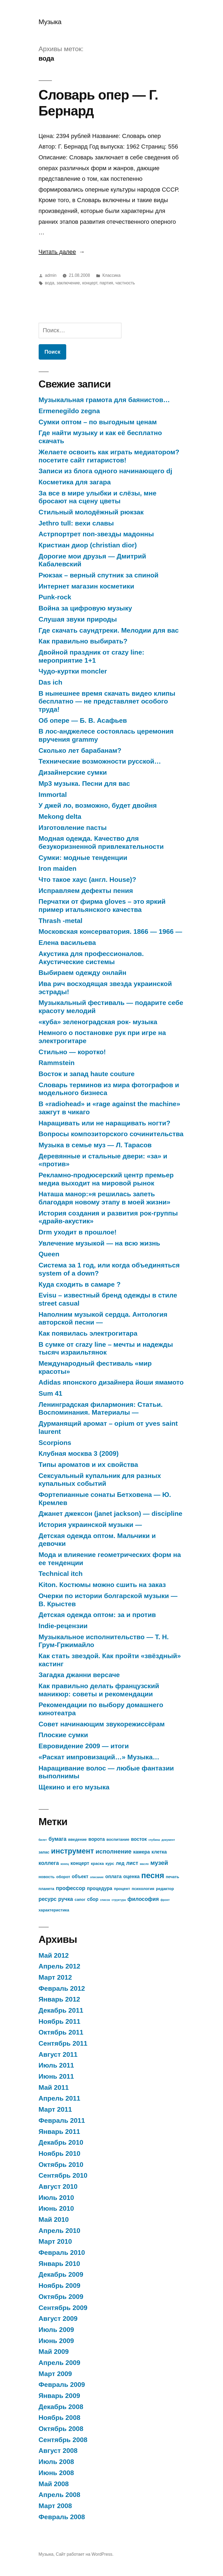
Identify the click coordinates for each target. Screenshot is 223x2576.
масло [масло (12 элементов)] (144, 1863)
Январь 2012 (59, 1999)
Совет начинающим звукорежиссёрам (102, 1724)
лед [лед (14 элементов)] (120, 1863)
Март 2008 (55, 2505)
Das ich (50, 682)
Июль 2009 (56, 2329)
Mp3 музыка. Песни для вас (84, 783)
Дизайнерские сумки (73, 772)
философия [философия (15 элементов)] (143, 1899)
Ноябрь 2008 (60, 2417)
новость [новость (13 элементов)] (47, 1877)
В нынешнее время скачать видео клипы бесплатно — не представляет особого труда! (107, 701)
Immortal (53, 794)
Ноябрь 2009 (60, 2285)
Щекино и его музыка (74, 1787)
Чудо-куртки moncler (73, 671)
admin (50, 275)
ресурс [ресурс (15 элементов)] (48, 1899)
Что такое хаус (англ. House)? (87, 879)
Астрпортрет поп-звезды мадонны (96, 534)
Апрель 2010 (60, 2230)
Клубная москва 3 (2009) (79, 1453)
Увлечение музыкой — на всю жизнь (99, 1243)
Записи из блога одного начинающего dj (105, 471)
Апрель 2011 (60, 2098)
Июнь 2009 (56, 2340)
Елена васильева (67, 942)
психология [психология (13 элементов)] (143, 1889)
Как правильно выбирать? (83, 641)
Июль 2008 (56, 2461)
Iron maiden (57, 868)
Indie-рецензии (63, 1625)
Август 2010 (58, 2186)
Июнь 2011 (56, 2076)
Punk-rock (55, 597)
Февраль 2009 (62, 2384)
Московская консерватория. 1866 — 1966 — (110, 931)
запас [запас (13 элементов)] (44, 1852)
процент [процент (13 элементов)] (122, 1889)
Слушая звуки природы (78, 619)
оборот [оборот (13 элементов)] (63, 1877)
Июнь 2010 (56, 2208)
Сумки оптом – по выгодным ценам (98, 422)
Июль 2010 (56, 2197)
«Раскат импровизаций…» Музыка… (99, 1757)
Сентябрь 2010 (63, 2175)
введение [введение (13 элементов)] (77, 1839)
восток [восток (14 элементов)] (139, 1839)
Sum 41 (50, 1393)
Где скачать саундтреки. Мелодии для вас (109, 630)
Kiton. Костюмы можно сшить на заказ (102, 1584)
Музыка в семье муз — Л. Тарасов (95, 1145)
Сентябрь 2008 (63, 2439)
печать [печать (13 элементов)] (172, 1877)
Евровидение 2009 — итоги (84, 1746)
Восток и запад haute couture (87, 1073)
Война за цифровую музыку (85, 608)
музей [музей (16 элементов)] (159, 1862)
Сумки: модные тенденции (83, 857)
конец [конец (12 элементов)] (65, 1863)
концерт (89, 283)
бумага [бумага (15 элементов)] (57, 1839)
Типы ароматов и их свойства (88, 1464)
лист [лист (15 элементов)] (132, 1863)
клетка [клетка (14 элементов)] (159, 1852)
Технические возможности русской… (100, 761)
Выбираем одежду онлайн (83, 972)
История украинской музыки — (90, 1524)
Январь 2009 (59, 2395)
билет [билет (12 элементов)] (43, 1839)
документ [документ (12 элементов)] (168, 1839)
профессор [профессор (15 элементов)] (70, 1888)
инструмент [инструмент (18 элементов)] (72, 1851)
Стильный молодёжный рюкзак (91, 512)
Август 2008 (58, 2450)
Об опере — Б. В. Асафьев (83, 720)
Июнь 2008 (56, 2472)
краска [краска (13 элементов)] (97, 1863)
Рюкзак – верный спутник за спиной (99, 575)
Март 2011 (55, 2109)
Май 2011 (54, 2087)
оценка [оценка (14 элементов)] (131, 1876)
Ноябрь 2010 (60, 2153)
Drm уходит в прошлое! (78, 1232)
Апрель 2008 (60, 2494)
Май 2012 (54, 1955)
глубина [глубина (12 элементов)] (154, 1839)
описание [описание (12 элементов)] (97, 1877)
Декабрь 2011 (61, 2010)
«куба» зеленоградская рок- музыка (98, 1022)
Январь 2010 (59, 2263)
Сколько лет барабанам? (80, 750)
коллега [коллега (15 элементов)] (49, 1863)
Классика (111, 275)
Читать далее (62, 251)
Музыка (50, 21)
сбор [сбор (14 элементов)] (92, 1899)
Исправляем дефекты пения (86, 890)
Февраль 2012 (62, 1988)
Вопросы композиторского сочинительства (111, 1134)
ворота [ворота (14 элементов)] (96, 1839)
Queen (49, 1254)
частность (125, 283)
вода (49, 283)
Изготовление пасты (73, 827)
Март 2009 (55, 2373)
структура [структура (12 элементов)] (119, 1899)
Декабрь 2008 (61, 2406)
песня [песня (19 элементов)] (152, 1875)
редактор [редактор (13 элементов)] (165, 1889)
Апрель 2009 (60, 2362)
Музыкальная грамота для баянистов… (104, 399)
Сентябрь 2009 (63, 2307)
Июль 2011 (56, 2065)
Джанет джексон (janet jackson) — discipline (110, 1513)
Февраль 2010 (62, 2252)
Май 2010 (54, 2219)
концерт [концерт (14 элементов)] (80, 1863)
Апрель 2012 (60, 1966)
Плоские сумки (63, 1735)
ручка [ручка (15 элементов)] (65, 1899)
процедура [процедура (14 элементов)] (99, 1888)
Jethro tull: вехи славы (76, 523)
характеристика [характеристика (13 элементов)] (54, 1910)
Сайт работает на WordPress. (84, 2554)
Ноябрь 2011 (60, 2021)
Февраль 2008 (62, 2517)
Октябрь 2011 (61, 2032)
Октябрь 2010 (61, 2164)
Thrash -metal (60, 920)
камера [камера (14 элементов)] (141, 1852)
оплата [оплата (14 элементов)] (113, 1876)
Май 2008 (54, 2484)
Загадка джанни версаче (79, 1674)
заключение (68, 283)
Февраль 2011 (62, 2120)
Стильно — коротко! (72, 1052)
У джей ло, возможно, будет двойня (98, 805)
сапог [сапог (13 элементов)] (80, 1899)
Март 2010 (55, 2241)
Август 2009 (58, 2318)
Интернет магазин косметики (86, 586)
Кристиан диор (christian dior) (88, 545)
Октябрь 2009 (61, 2296)
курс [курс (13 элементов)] (109, 1863)
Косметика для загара (75, 482)
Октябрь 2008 (61, 2428)
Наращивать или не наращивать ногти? (105, 1123)
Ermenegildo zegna (69, 411)
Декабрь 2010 (61, 2142)
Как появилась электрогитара (88, 1333)
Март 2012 (55, 1977)
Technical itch (61, 1573)
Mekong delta (60, 816)
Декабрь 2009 (61, 2274)
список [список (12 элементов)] (105, 1899)
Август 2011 (58, 2054)
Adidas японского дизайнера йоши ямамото (111, 1382)
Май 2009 (54, 2351)
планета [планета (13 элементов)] (46, 1889)
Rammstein (57, 1062)
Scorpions (55, 1442)
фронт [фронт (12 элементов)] (165, 1899)
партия (106, 283)
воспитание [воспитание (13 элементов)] (117, 1839)
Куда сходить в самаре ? (80, 1284)
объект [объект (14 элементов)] (80, 1876)
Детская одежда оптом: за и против (97, 1614)
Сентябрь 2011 (63, 2043)
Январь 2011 (59, 2131)
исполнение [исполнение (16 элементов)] (113, 1851)
